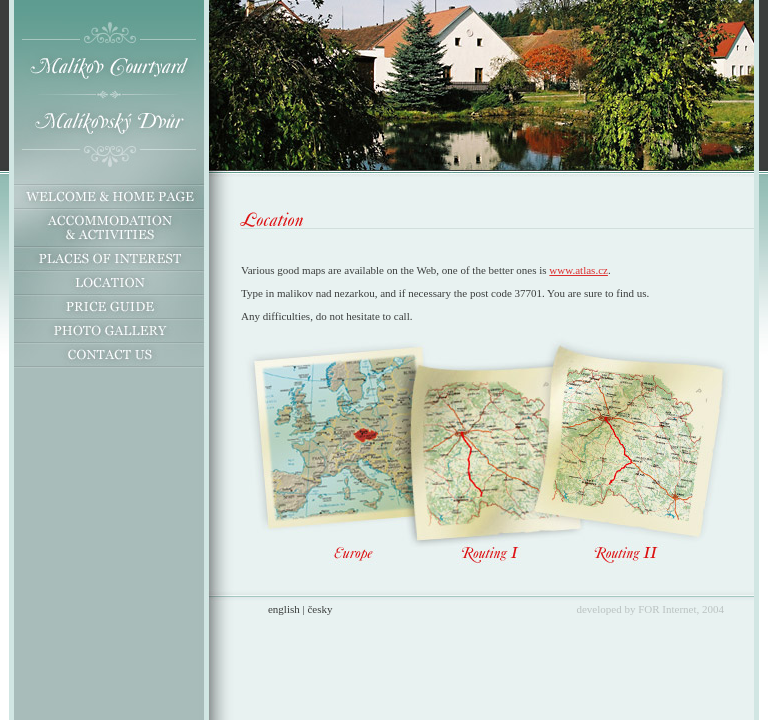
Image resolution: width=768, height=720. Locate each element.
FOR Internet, (668, 609)
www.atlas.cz (578, 270)
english (284, 609)
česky (319, 609)
